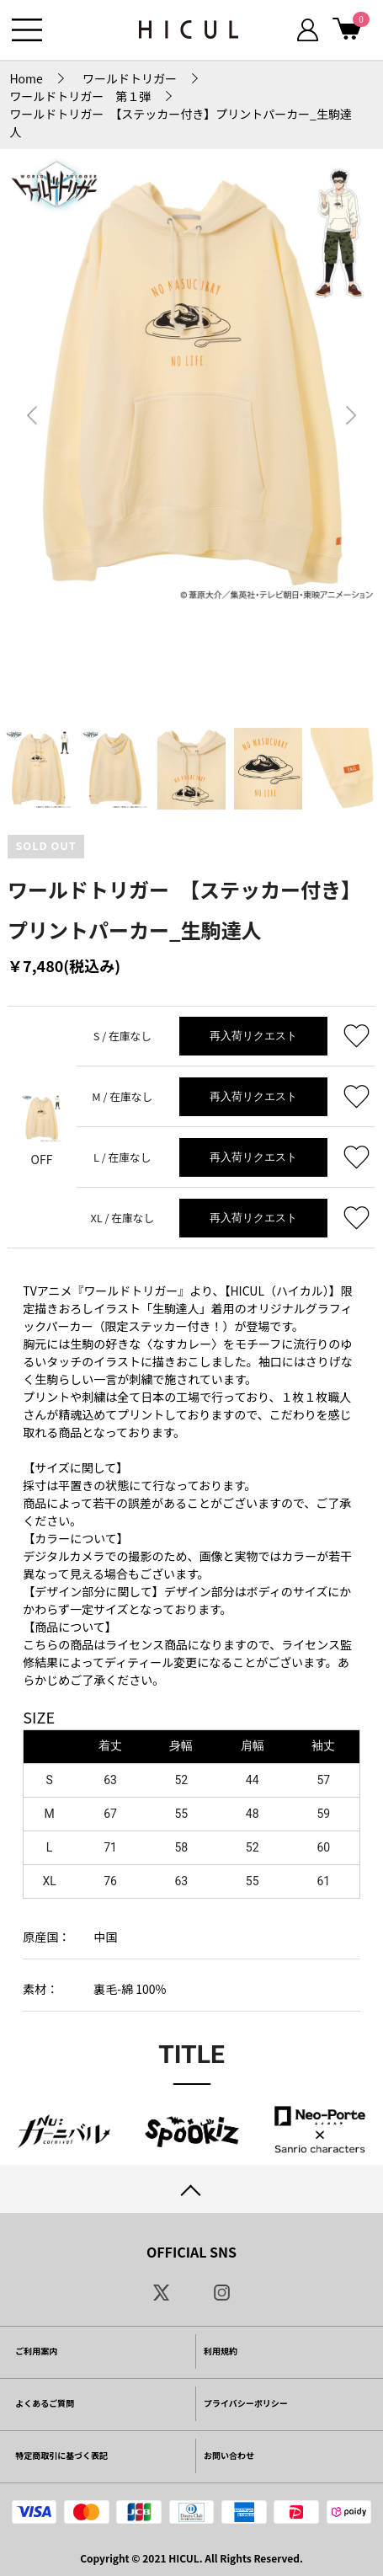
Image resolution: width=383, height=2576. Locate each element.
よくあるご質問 (44, 2403)
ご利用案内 (36, 2350)
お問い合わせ (229, 2455)
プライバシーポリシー (246, 2403)
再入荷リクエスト (253, 1035)
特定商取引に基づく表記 (61, 2455)
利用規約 (220, 2350)
